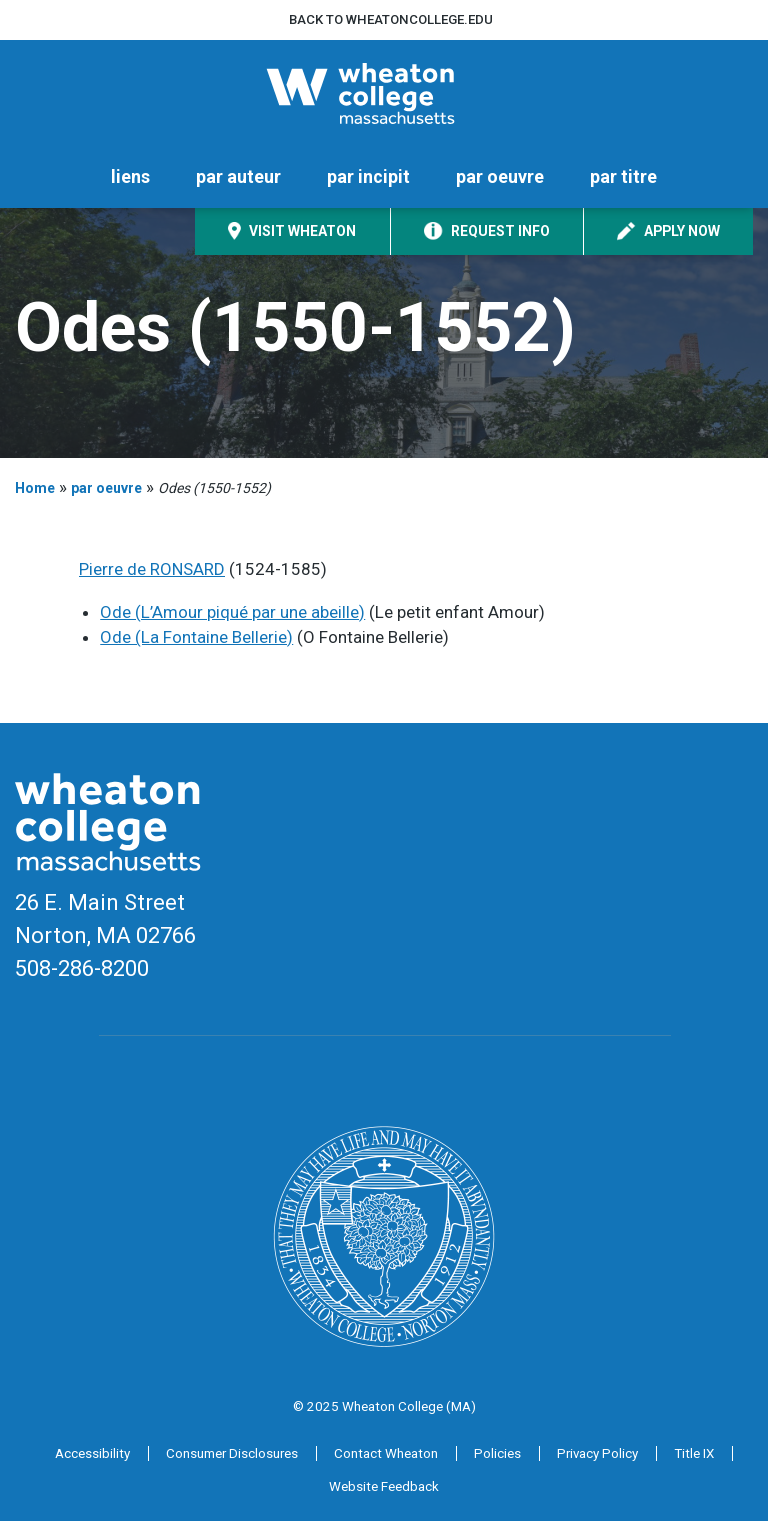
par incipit (368, 178)
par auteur (238, 178)
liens (130, 178)
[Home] (384, 94)
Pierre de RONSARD (152, 571)
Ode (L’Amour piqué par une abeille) (232, 613)
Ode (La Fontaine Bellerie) (196, 639)
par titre (623, 178)
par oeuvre (500, 178)
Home (35, 489)
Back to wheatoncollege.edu (391, 19)
